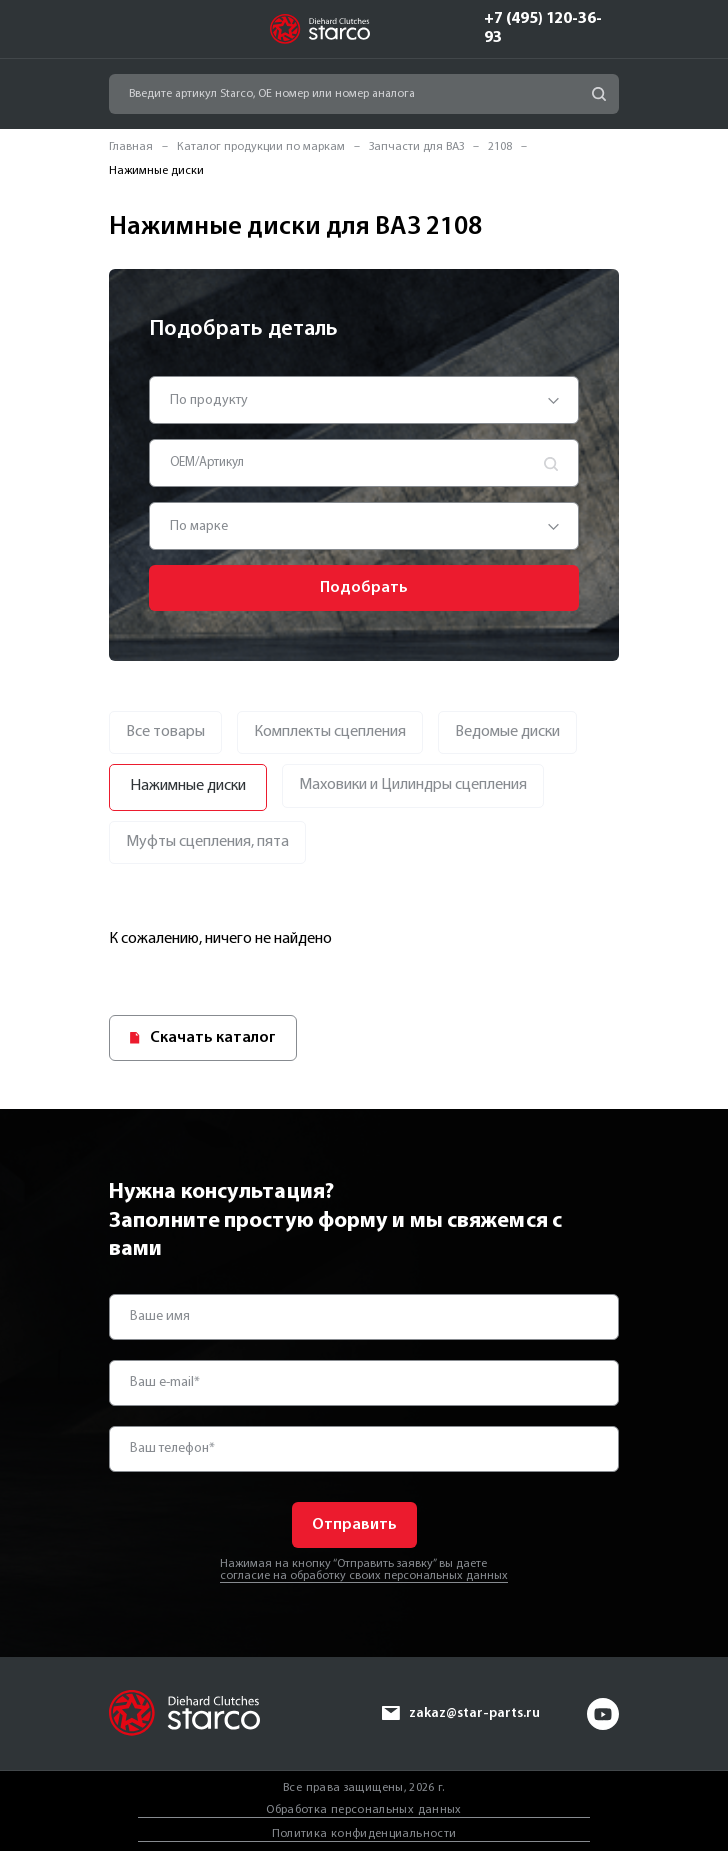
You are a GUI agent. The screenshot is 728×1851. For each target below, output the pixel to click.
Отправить (354, 1525)
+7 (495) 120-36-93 (543, 28)
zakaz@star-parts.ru (473, 1712)
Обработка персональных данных (363, 1810)
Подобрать (364, 588)
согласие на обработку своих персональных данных (364, 1576)
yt (603, 1713)
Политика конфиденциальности (364, 1833)
